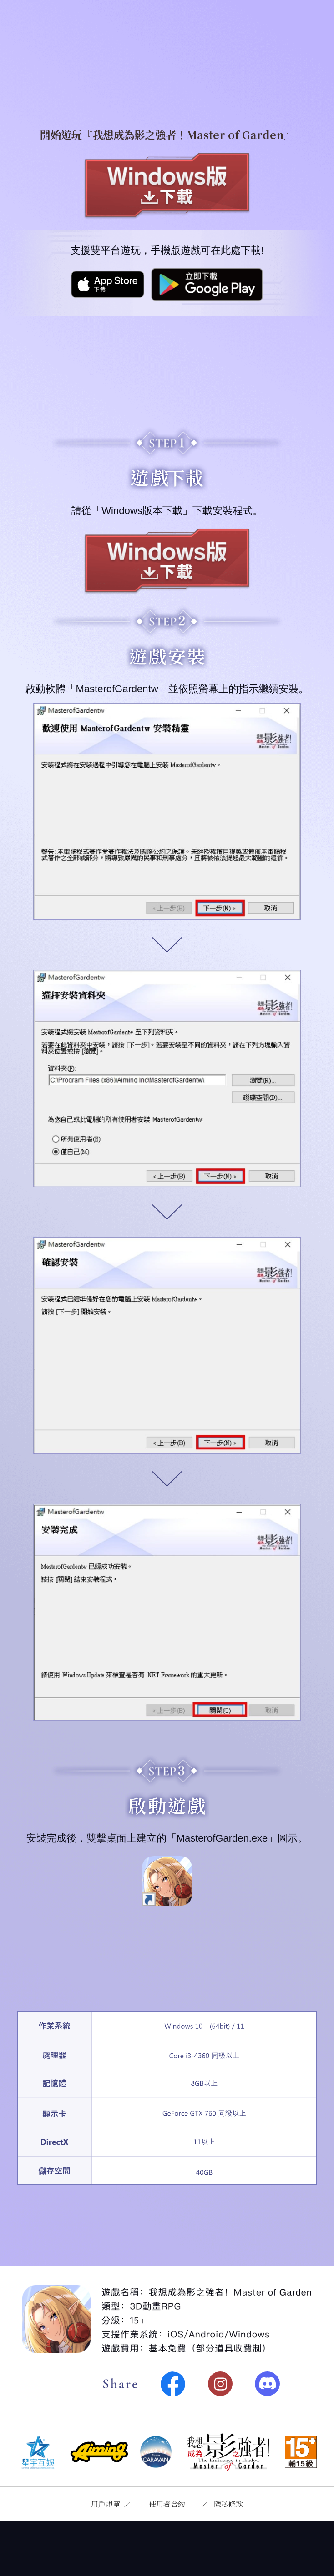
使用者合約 (167, 2504)
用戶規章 (105, 2504)
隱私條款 (228, 2504)
